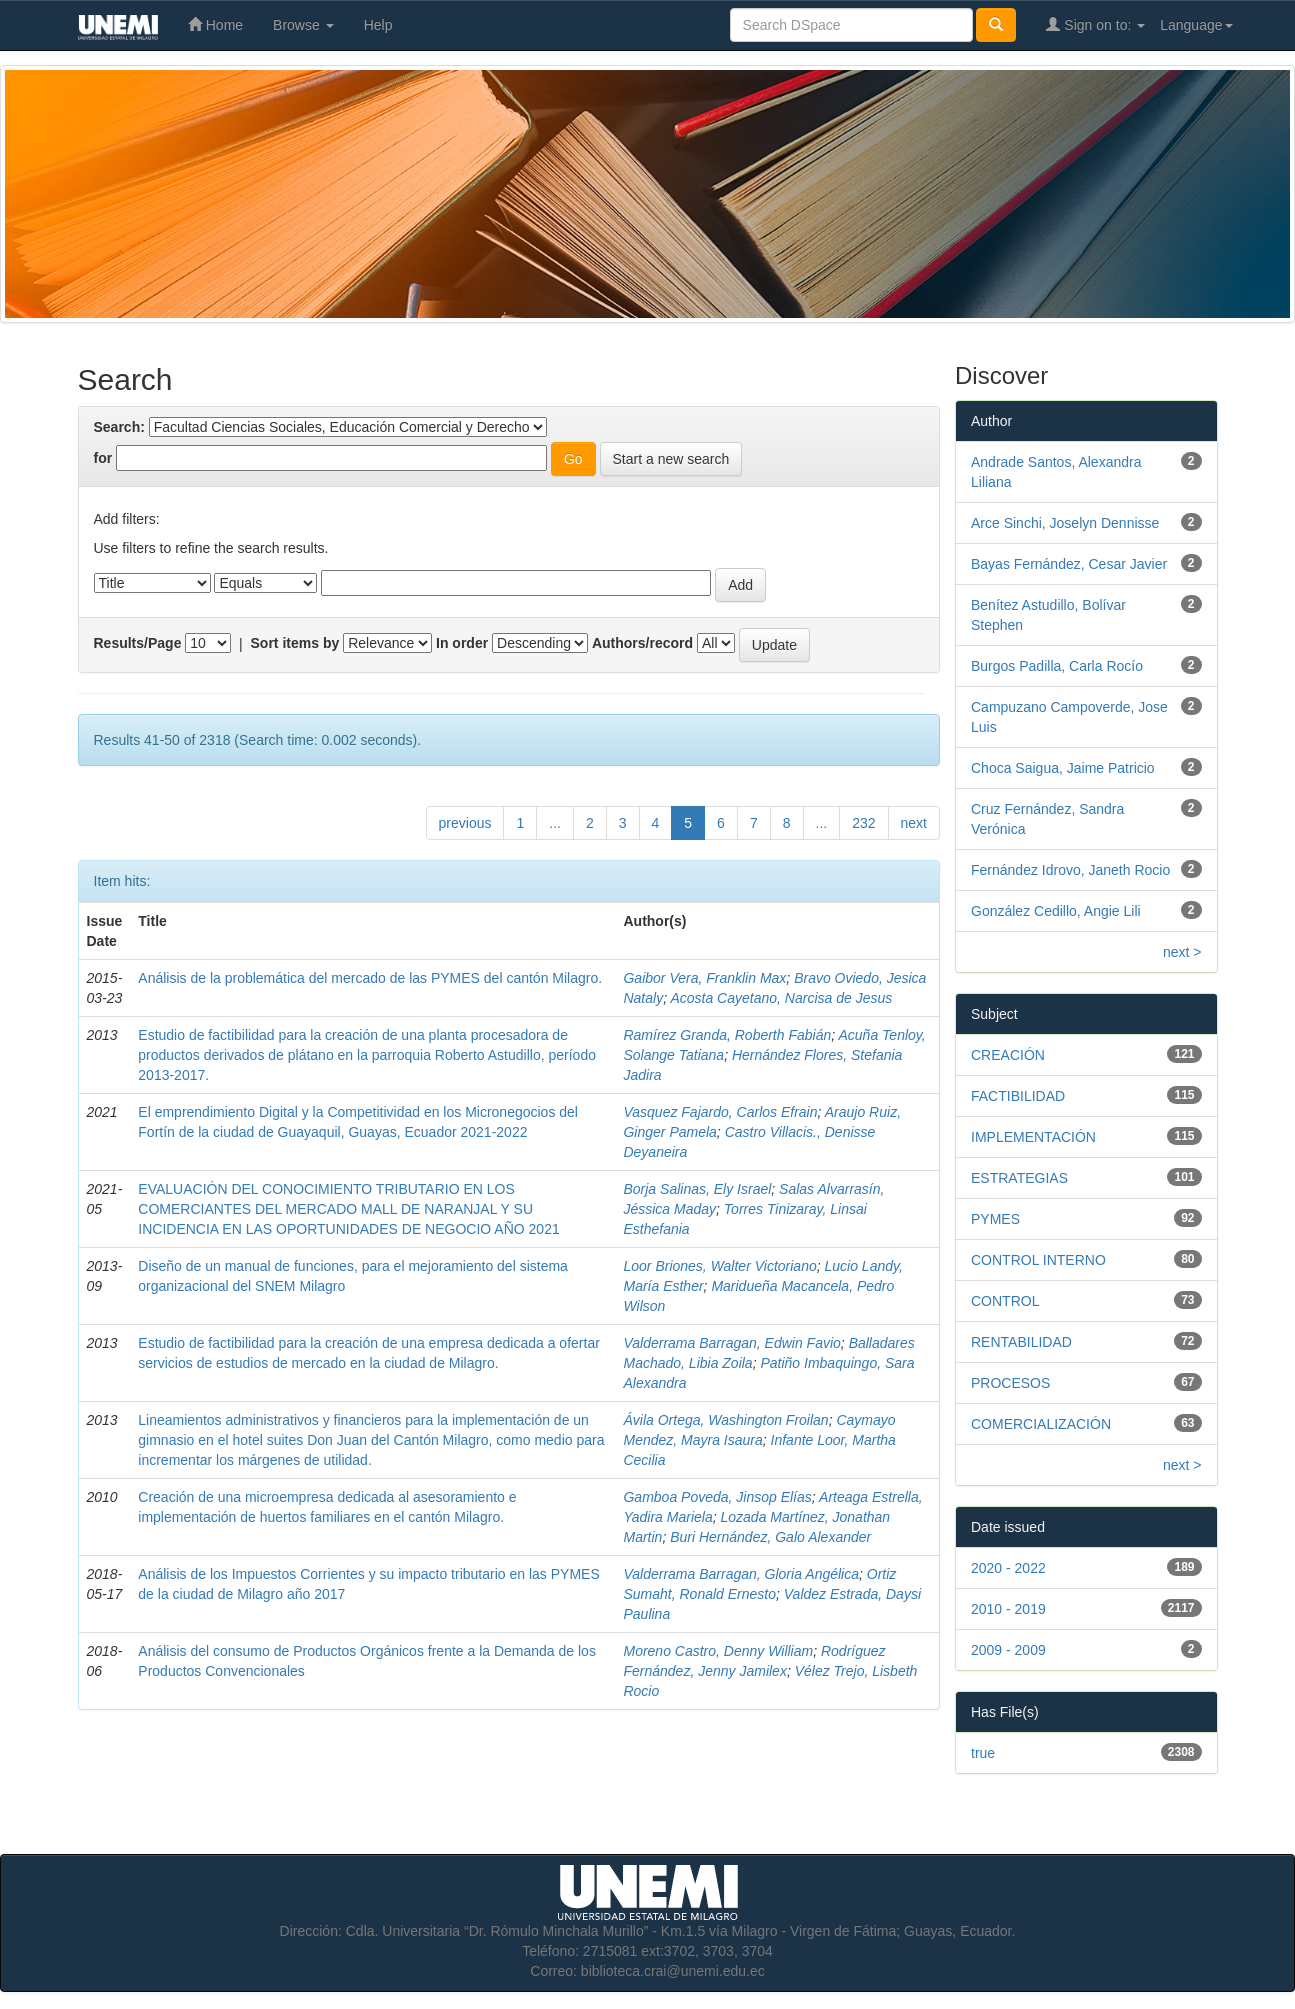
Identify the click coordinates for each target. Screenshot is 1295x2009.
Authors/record (642, 643)
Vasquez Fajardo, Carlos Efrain (720, 1112)
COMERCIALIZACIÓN (1041, 1424)
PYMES (995, 1219)
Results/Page (138, 643)
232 (863, 823)
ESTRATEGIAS (1019, 1178)
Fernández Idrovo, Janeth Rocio (1070, 870)
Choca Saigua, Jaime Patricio (1063, 768)
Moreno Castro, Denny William (718, 1651)
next (914, 823)
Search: (119, 427)
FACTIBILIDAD (1018, 1096)
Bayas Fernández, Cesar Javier (1069, 564)
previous (465, 823)
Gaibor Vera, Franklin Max (704, 978)
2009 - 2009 (1008, 1650)
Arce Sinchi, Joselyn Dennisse (1065, 523)
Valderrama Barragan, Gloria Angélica (741, 1574)
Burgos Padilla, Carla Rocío (1057, 666)
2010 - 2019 (1008, 1609)
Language (1196, 25)
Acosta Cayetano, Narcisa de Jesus (781, 998)
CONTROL (1005, 1301)
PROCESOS (1010, 1383)
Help (378, 25)
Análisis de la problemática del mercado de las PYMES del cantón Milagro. (370, 978)
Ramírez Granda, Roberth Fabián (727, 1035)
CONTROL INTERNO (1038, 1260)
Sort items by (295, 643)
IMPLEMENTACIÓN (1033, 1137)
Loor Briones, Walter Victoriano (719, 1266)
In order (462, 643)
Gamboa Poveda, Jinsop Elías (717, 1497)
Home (215, 24)
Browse (303, 25)
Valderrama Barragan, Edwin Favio (731, 1343)
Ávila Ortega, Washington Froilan (725, 1420)
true (983, 1753)
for (103, 458)
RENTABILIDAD (1021, 1342)
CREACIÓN (1008, 1055)
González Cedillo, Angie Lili (1056, 911)
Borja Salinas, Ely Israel (697, 1189)
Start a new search (671, 459)
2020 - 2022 (1008, 1568)
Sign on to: (1095, 24)
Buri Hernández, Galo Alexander (770, 1537)
